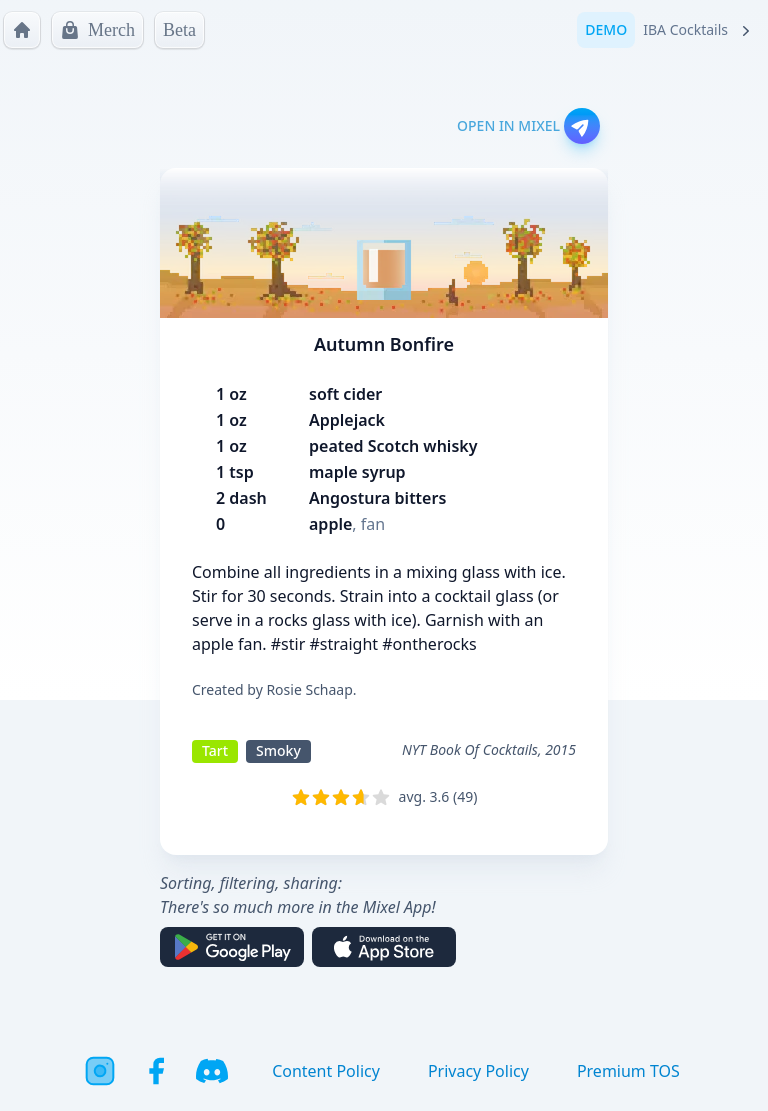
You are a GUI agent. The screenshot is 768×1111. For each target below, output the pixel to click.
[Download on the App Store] (384, 947)
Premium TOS (628, 1071)
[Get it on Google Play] (232, 947)
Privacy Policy (478, 1071)
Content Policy (326, 1071)
